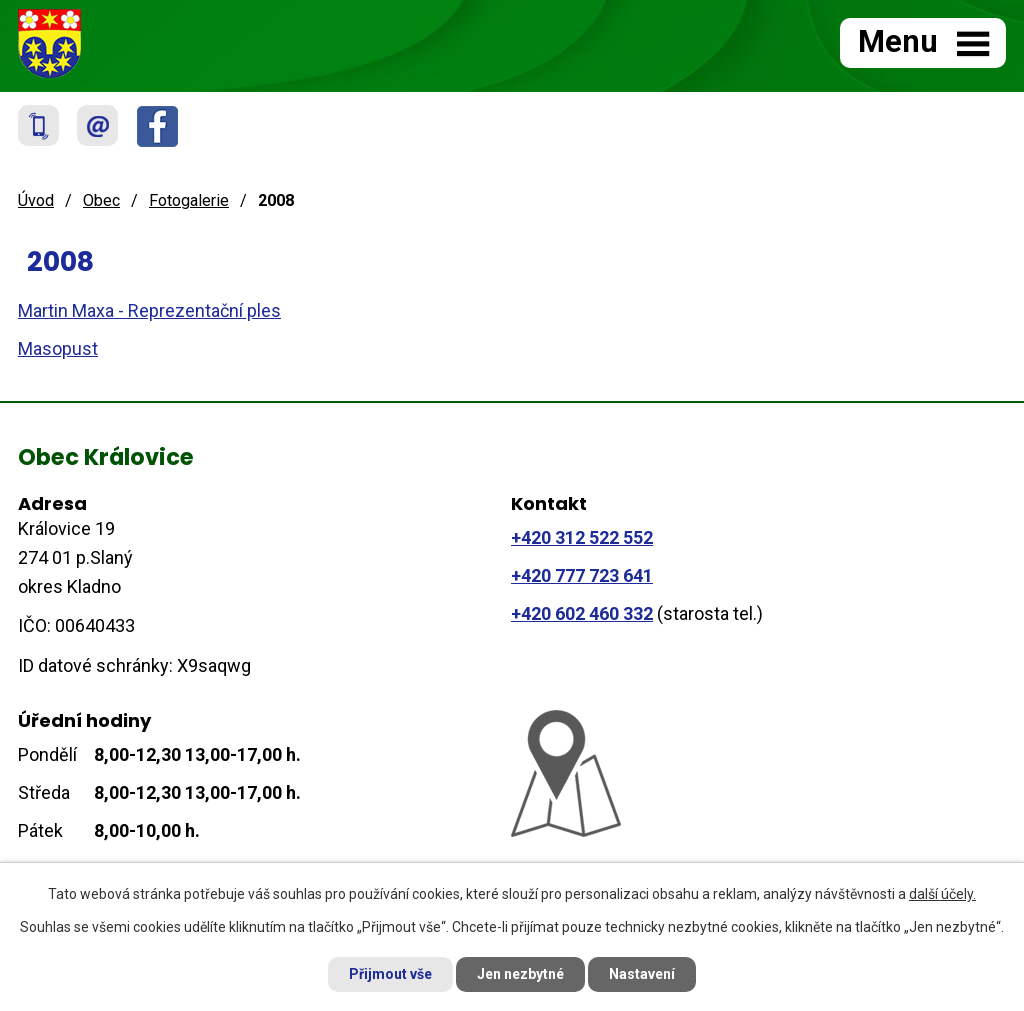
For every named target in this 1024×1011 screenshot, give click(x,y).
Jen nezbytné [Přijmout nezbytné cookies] (520, 974)
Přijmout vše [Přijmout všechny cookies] (390, 974)
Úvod (36, 200)
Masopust (58, 348)
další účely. (942, 894)
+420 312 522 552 (582, 537)
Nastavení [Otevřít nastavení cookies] (642, 974)
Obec (101, 200)
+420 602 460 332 (582, 613)
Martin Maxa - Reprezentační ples (149, 310)
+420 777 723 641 (582, 575)
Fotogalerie (189, 200)
